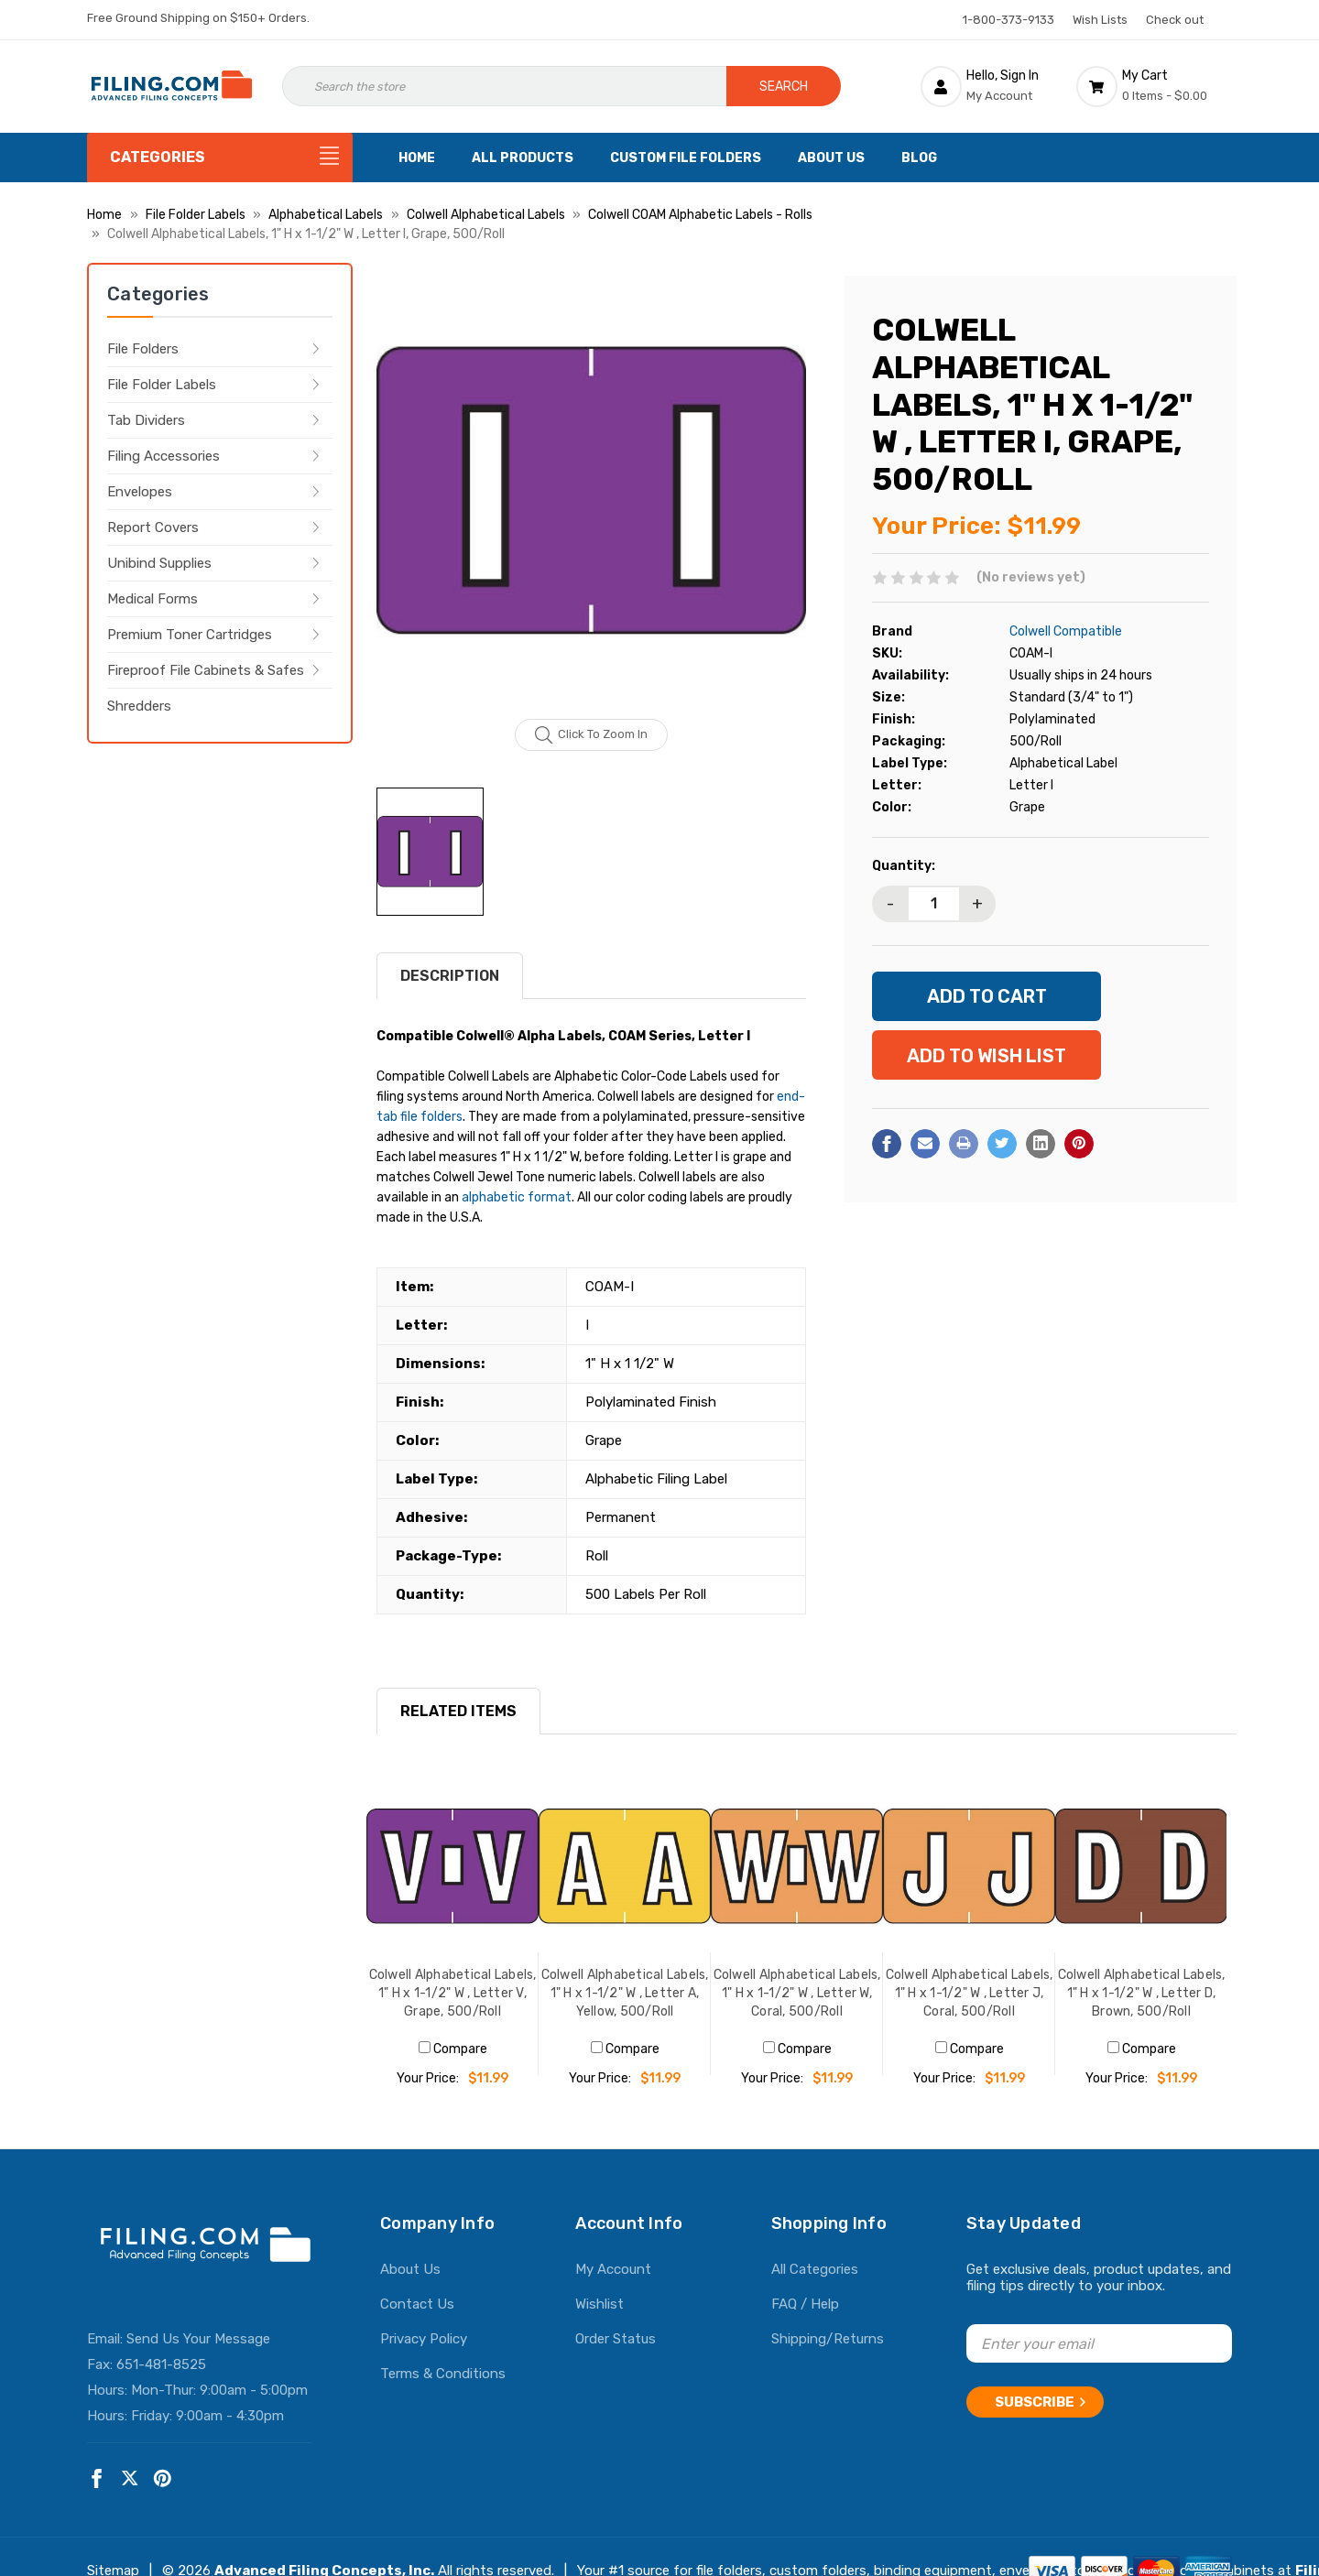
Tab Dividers (146, 420)
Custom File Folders (685, 158)
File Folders (143, 349)
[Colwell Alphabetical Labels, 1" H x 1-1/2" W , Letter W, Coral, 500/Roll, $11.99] (797, 1866)
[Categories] (220, 157)
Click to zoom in (591, 735)
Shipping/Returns (827, 2339)
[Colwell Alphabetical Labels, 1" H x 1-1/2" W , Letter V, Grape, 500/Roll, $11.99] (452, 1866)
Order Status (615, 2339)
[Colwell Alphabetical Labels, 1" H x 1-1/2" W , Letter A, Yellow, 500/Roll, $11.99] (625, 1866)
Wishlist (599, 2304)
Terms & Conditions (443, 2373)
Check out (1175, 20)
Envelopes (139, 492)
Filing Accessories (163, 456)
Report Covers (153, 527)
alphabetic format (517, 1197)
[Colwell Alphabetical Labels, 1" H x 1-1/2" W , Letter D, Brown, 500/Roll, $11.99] (1141, 1866)
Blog (919, 158)
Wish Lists (1100, 20)
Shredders (139, 706)
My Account (613, 2269)
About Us (831, 158)
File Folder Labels (161, 384)
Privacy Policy (423, 2339)
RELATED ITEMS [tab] (458, 1711)
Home (416, 158)
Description (449, 975)
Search (783, 86)
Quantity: (903, 866)
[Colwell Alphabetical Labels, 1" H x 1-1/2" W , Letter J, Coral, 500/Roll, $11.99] (969, 1866)
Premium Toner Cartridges (189, 634)
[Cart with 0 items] (1154, 86)
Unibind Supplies (159, 563)
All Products (522, 158)
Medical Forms (152, 599)
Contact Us (417, 2304)
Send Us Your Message (198, 2339)
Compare (453, 2049)
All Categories (814, 2269)
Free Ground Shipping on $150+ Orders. (198, 18)
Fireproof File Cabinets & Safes (205, 670)
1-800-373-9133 (1008, 20)
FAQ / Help (805, 2304)
